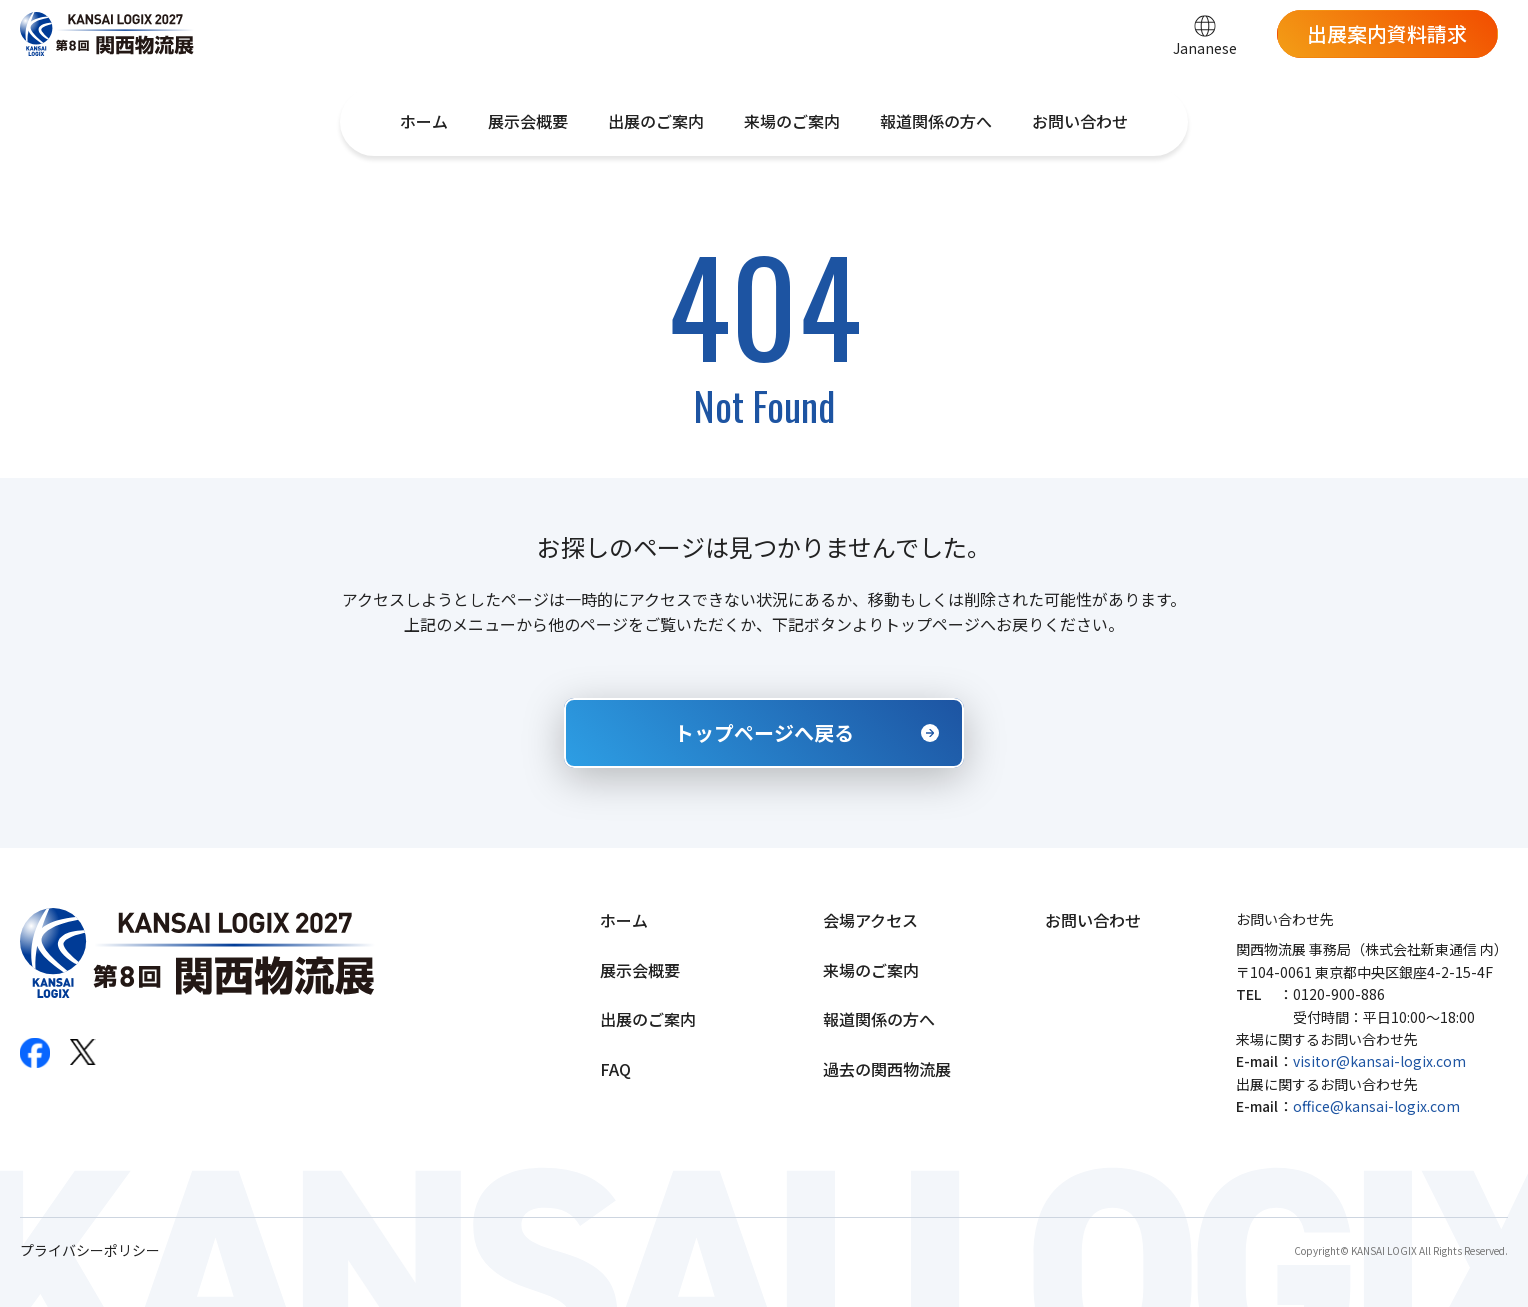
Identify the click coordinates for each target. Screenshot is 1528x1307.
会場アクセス (870, 920)
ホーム (424, 121)
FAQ (615, 1069)
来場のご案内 (792, 121)
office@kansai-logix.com (1376, 1106)
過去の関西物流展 (887, 1069)
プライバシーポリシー (90, 1250)
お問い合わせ (1080, 121)
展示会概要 (528, 121)
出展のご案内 (656, 121)
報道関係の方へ (936, 121)
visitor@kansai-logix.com (1379, 1061)
